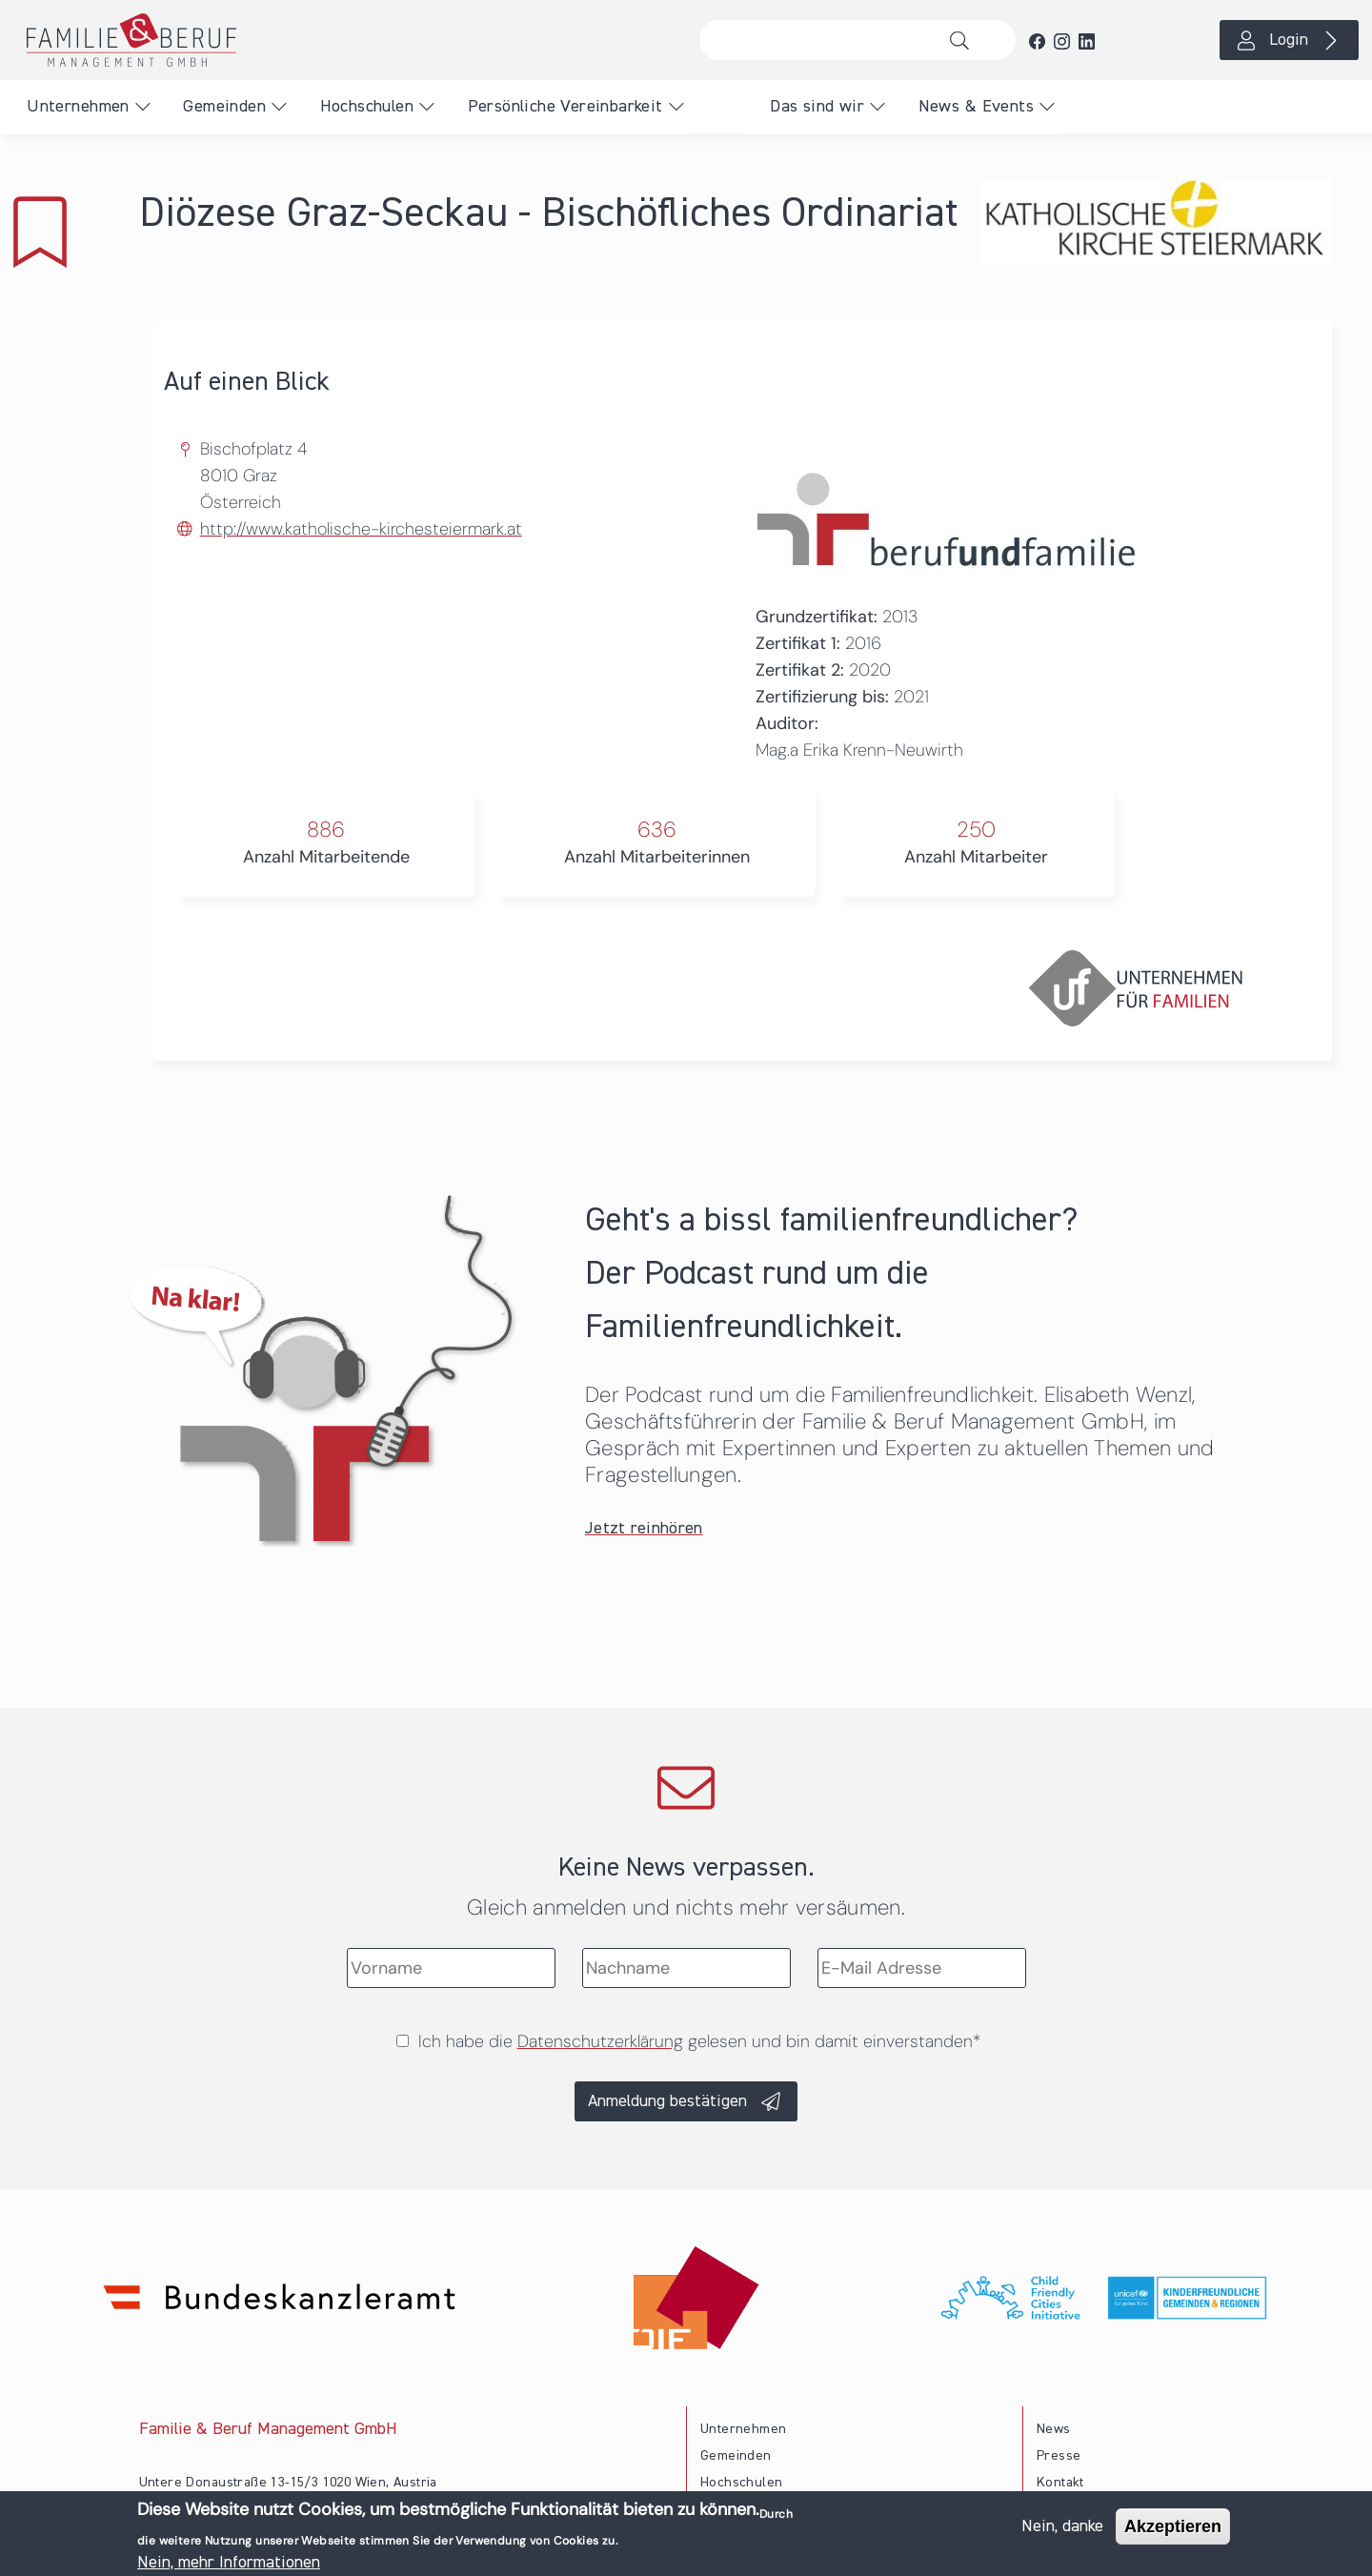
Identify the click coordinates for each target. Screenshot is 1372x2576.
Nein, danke (1062, 2530)
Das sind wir (817, 106)
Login (1288, 40)
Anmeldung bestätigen (667, 2101)
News (1054, 2429)
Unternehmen (78, 106)
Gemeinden (224, 106)
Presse (1058, 2456)
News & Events (976, 106)
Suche (965, 40)
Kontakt (1060, 2482)
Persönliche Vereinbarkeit (565, 106)
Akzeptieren (1172, 2530)
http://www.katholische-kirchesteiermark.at (361, 528)
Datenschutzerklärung (600, 2041)
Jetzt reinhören (644, 1528)
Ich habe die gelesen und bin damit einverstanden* (699, 2041)
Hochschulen (367, 106)
